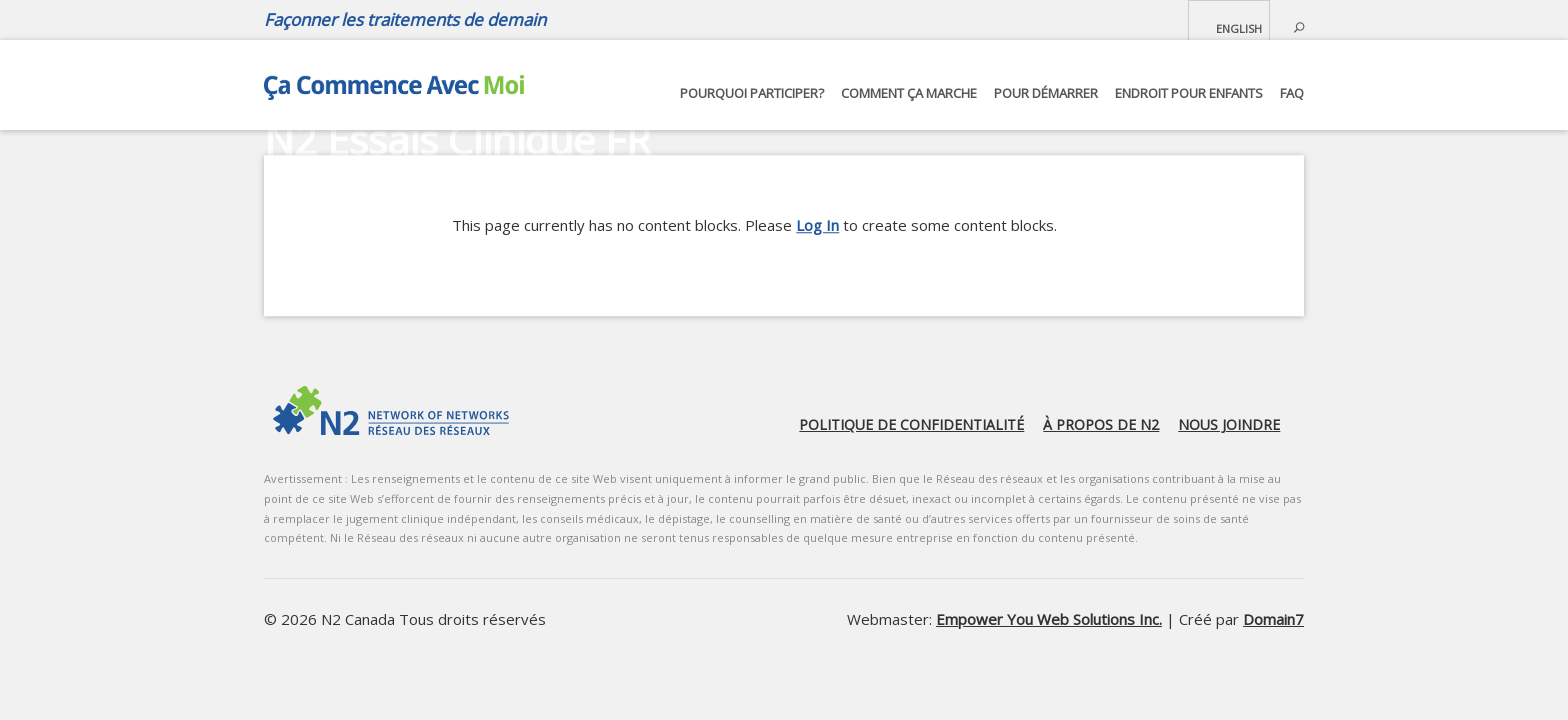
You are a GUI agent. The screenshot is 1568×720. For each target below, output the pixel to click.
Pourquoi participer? (752, 93)
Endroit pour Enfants (1189, 93)
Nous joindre (1229, 424)
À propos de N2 (1101, 424)
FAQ (1292, 93)
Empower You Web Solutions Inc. (1049, 619)
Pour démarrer (1046, 93)
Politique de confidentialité (911, 424)
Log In (817, 225)
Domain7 (1273, 619)
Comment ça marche (909, 93)
